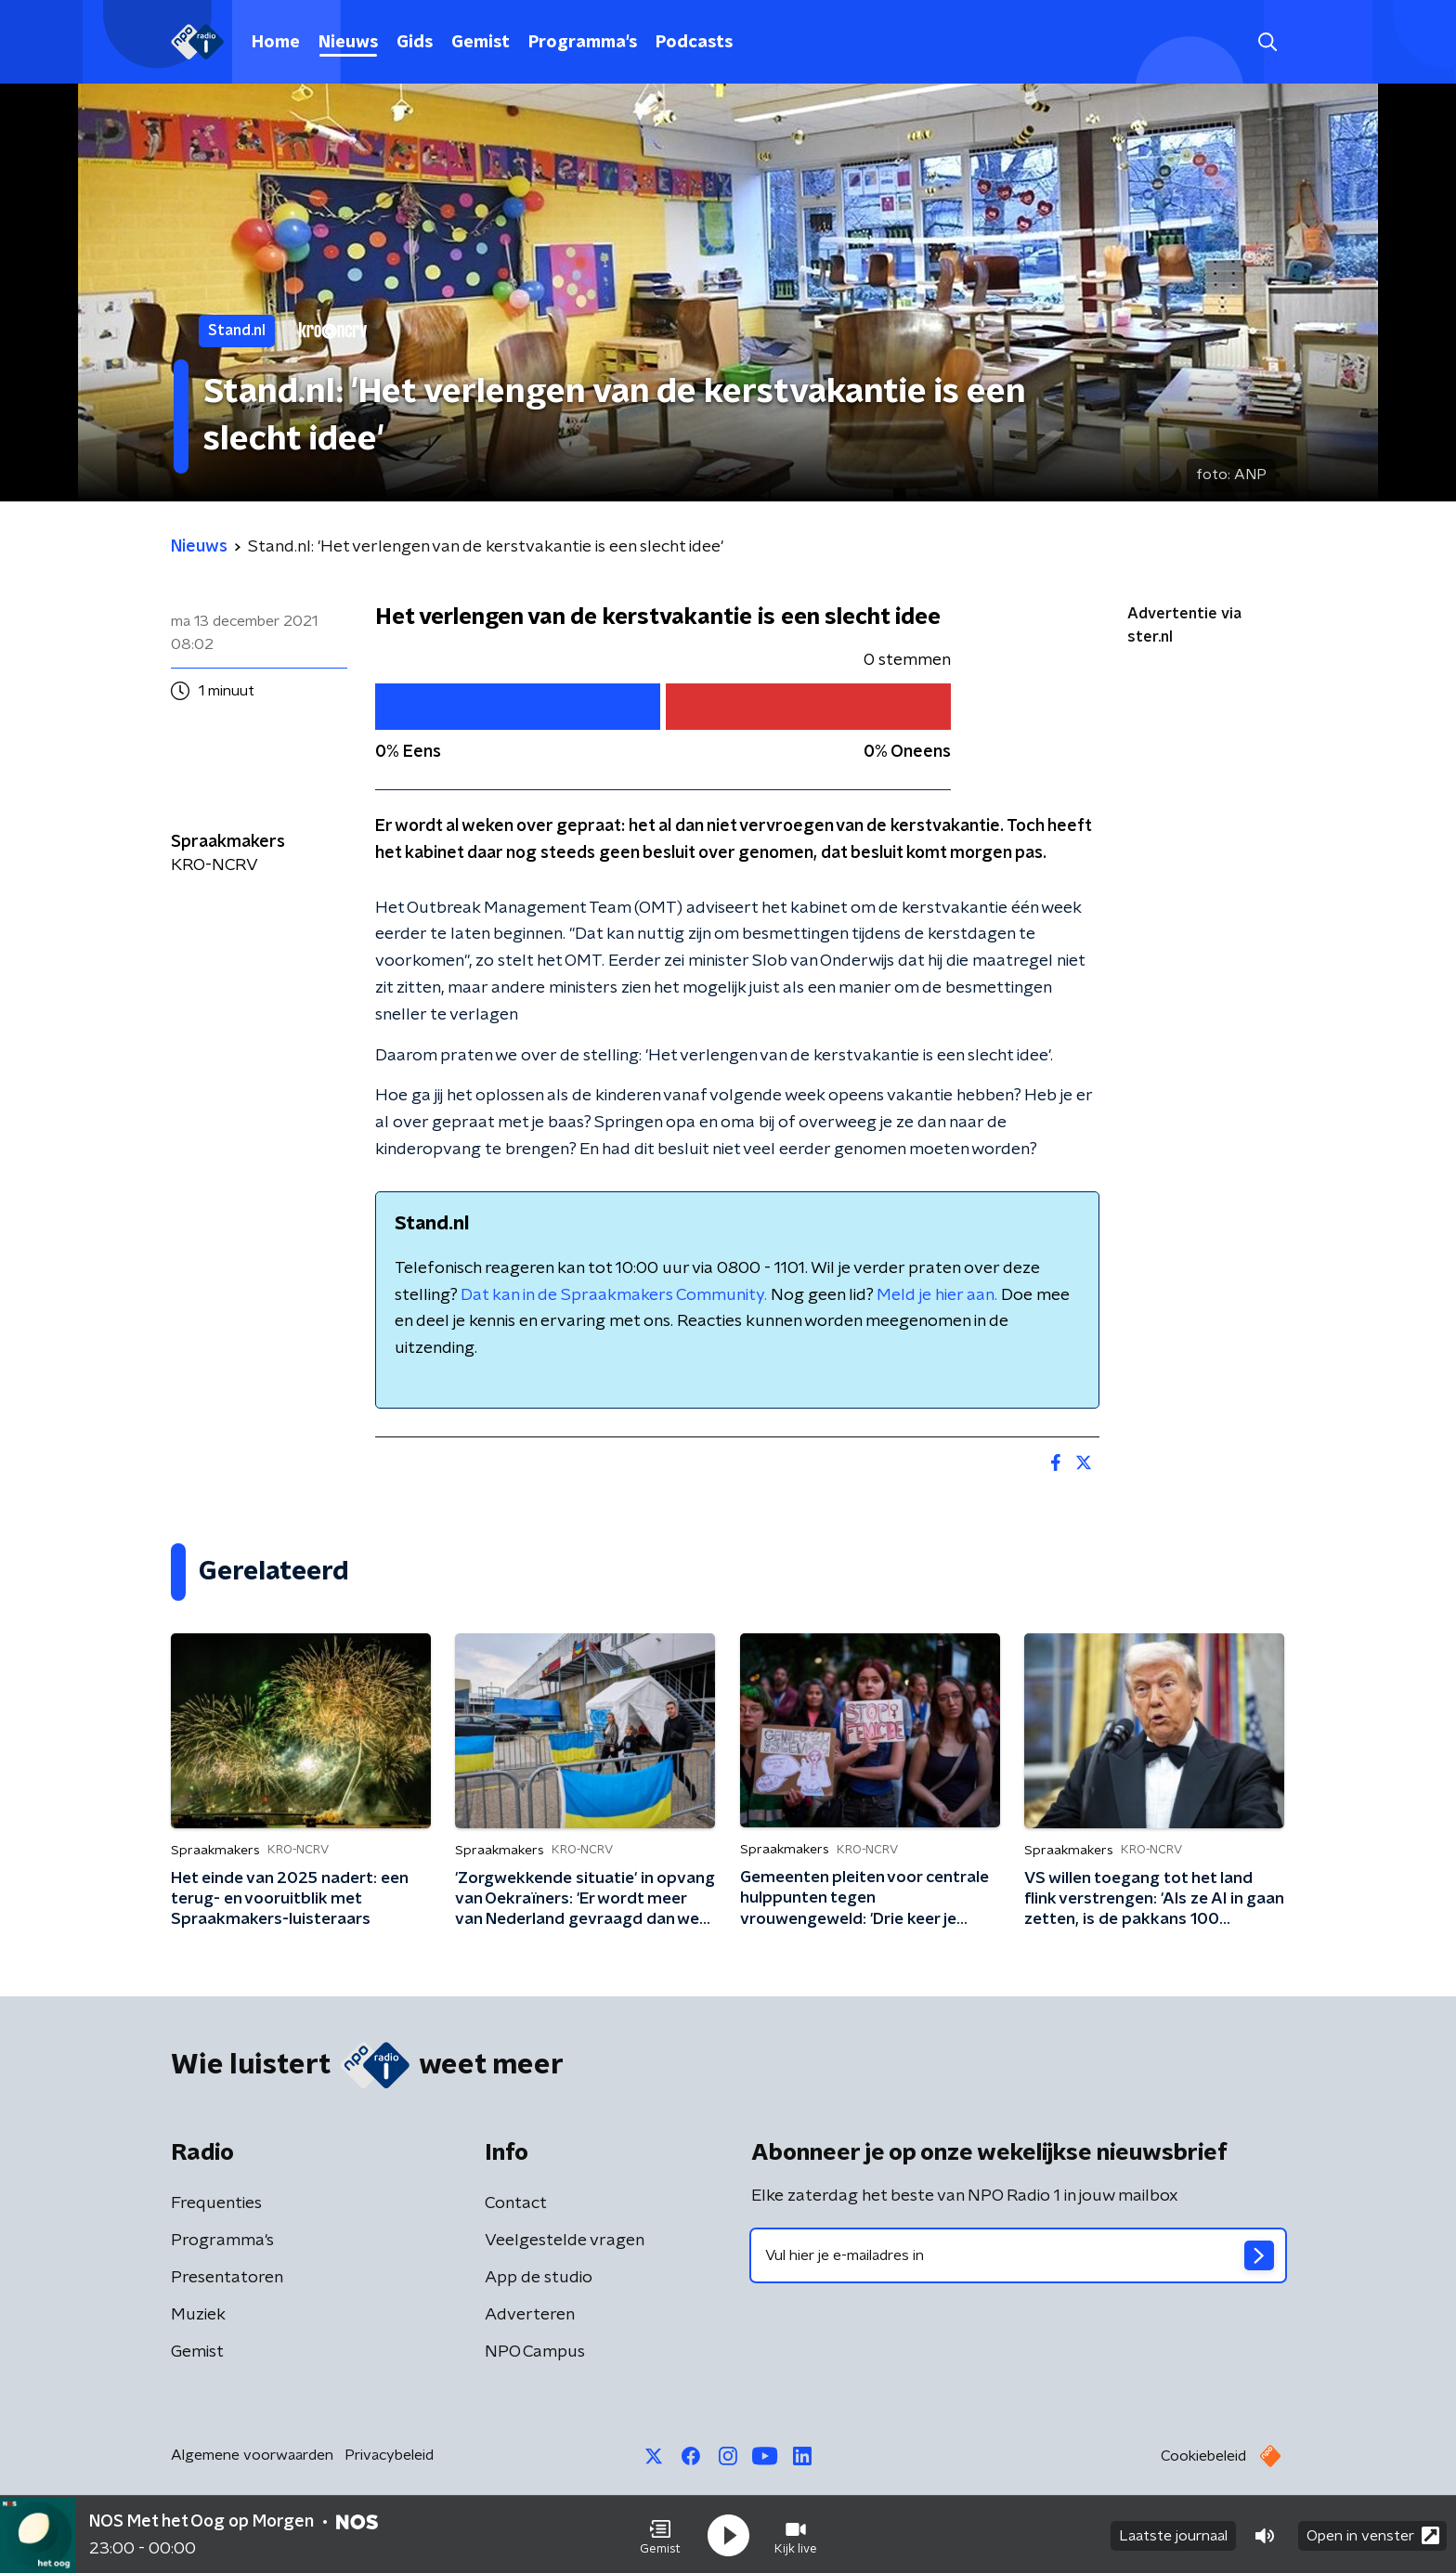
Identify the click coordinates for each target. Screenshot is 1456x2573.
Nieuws (348, 42)
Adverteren (530, 2315)
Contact (516, 2203)
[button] (660, 2534)
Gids (414, 42)
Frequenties (216, 2203)
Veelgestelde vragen (564, 2240)
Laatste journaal (1173, 2534)
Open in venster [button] (1372, 2533)
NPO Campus (535, 2352)
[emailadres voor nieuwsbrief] (1018, 2255)
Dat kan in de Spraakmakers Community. (614, 1295)
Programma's (582, 42)
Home (276, 42)
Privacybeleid (389, 2455)
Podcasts (694, 42)
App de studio (538, 2277)
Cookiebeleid (1203, 2456)
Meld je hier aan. (937, 1295)
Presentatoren (227, 2277)
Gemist (480, 42)
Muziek (198, 2315)
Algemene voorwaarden (252, 2455)
